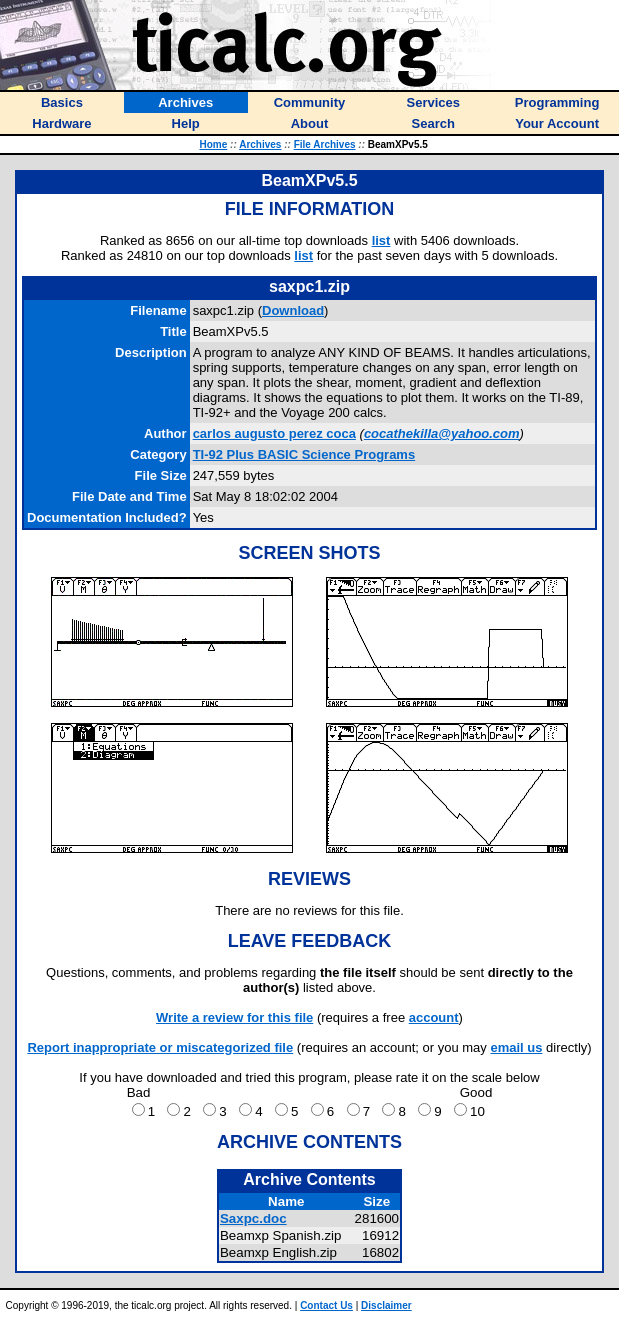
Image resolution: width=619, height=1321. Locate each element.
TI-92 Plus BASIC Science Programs (304, 454)
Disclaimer (386, 1305)
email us (516, 1047)
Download (293, 310)
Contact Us (326, 1305)
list (381, 240)
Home (214, 144)
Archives (260, 144)
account (434, 1017)
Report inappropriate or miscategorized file (160, 1047)
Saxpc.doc (253, 1218)
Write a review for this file (234, 1017)
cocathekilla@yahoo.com (442, 433)
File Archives (325, 144)
